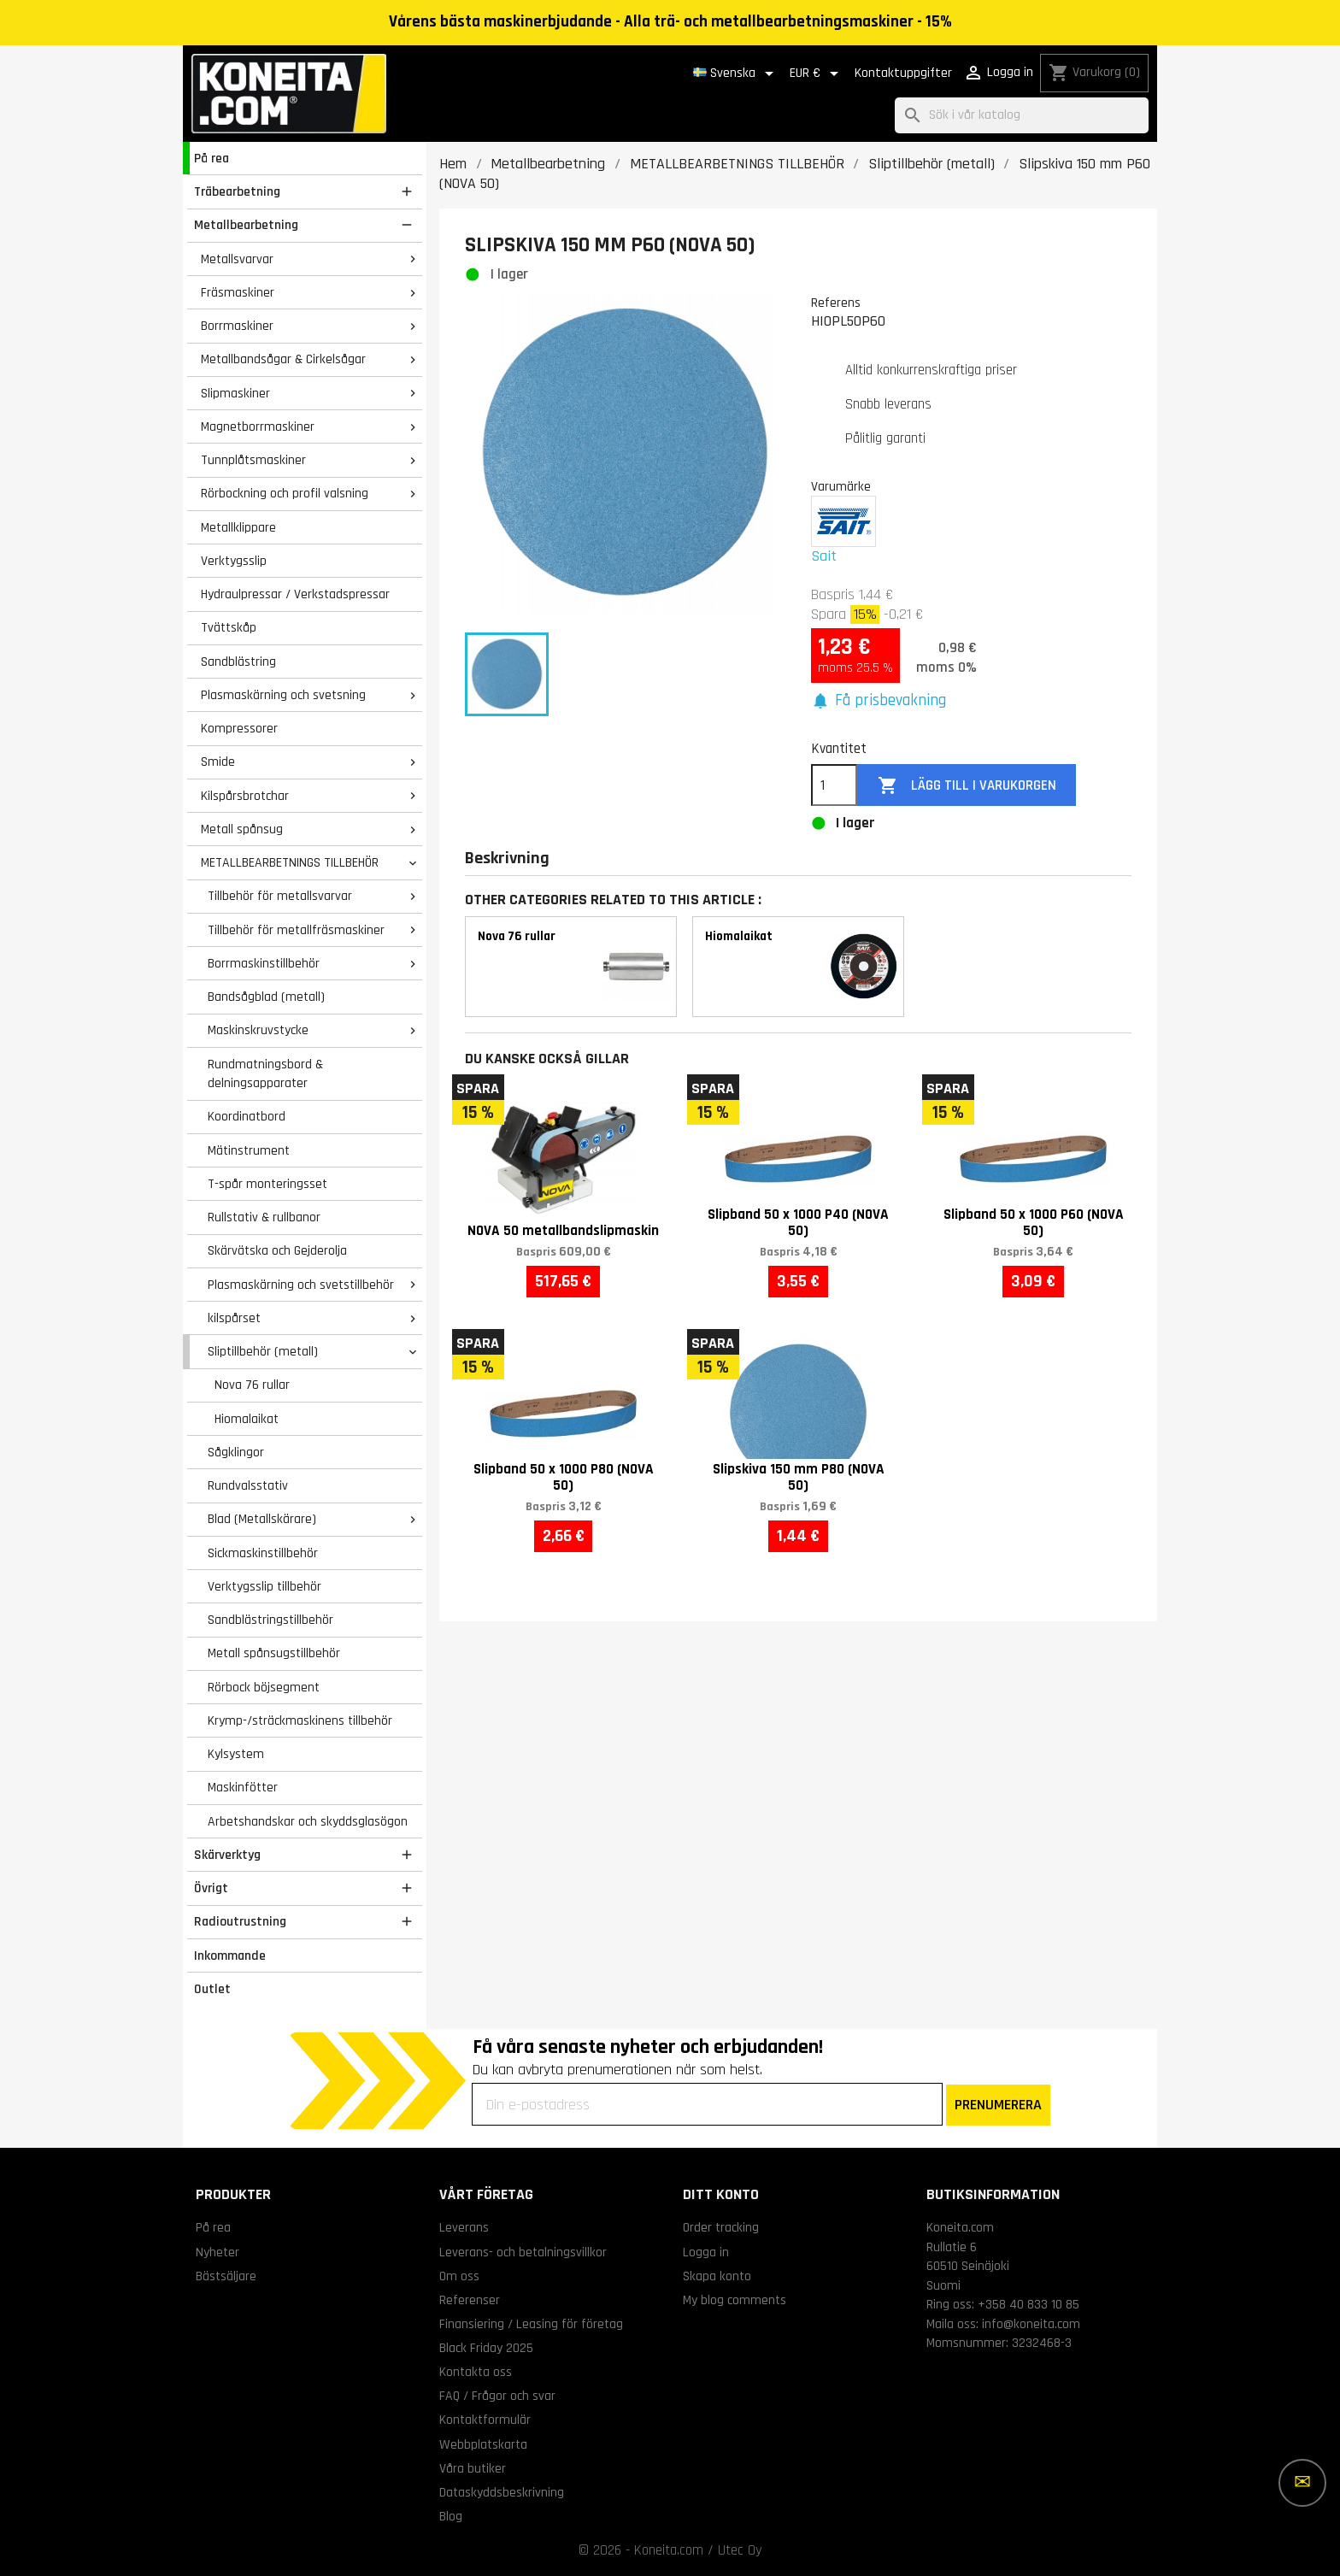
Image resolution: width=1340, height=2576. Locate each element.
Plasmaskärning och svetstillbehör (301, 1284)
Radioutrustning (240, 1921)
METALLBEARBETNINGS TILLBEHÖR (290, 862)
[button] (878, 701)
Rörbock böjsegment (264, 1687)
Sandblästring (238, 661)
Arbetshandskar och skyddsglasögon (308, 1821)
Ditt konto (721, 2194)
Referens (836, 302)
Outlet (212, 1988)
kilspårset (234, 1317)
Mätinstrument (249, 1150)
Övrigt (211, 1888)
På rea (211, 158)
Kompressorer (239, 728)
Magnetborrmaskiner (257, 426)
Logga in (706, 2252)
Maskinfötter (243, 1787)
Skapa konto (717, 2276)
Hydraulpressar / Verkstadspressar (295, 594)
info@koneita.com (1031, 2323)
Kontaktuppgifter (903, 73)
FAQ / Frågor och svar (497, 2395)
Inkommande (230, 1955)
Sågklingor (236, 1452)
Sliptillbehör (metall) (263, 1351)
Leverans (464, 2227)
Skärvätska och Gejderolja (277, 1250)
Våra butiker (472, 2468)
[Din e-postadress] (707, 2104)
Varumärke (841, 486)
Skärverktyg (227, 1854)
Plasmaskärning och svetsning (283, 694)
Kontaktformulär (485, 2419)
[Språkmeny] (736, 73)
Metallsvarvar (237, 259)
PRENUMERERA (998, 2104)
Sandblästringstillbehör (270, 1619)
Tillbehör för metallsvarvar (280, 895)
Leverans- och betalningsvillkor (523, 2252)
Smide (218, 761)
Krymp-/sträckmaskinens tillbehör (300, 1720)
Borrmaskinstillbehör (264, 963)
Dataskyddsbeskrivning (501, 2492)
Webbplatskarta (483, 2444)
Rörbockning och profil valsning (284, 493)
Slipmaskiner (235, 393)
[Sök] (1022, 115)
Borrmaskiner (237, 325)
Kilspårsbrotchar (245, 795)
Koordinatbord (246, 1116)
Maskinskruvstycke (258, 1029)
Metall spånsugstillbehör (274, 1652)
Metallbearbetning (246, 224)
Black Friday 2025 (486, 2347)
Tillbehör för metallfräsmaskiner (296, 929)
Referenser (469, 2299)
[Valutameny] (817, 73)
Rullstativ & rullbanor (264, 1217)
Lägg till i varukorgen (967, 786)
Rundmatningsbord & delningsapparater (265, 1074)
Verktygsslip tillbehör (264, 1586)
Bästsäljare (226, 2276)
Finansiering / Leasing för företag (531, 2323)
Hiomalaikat (247, 1418)
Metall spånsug (242, 829)
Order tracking (721, 2227)
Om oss (459, 2276)
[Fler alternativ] (1302, 2483)
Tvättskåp (228, 627)
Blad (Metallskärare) (262, 1518)
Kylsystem (236, 1753)
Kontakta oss (475, 2371)
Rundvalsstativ (248, 1485)
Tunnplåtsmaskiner (253, 459)
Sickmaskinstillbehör (263, 1552)
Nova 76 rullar (252, 1384)
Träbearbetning (237, 191)
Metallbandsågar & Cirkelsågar (283, 359)
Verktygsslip (234, 560)
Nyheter (217, 2252)
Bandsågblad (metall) (266, 996)
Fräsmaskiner (237, 292)
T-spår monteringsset (267, 1183)
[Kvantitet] (834, 785)
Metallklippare (238, 527)
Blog (450, 2516)
